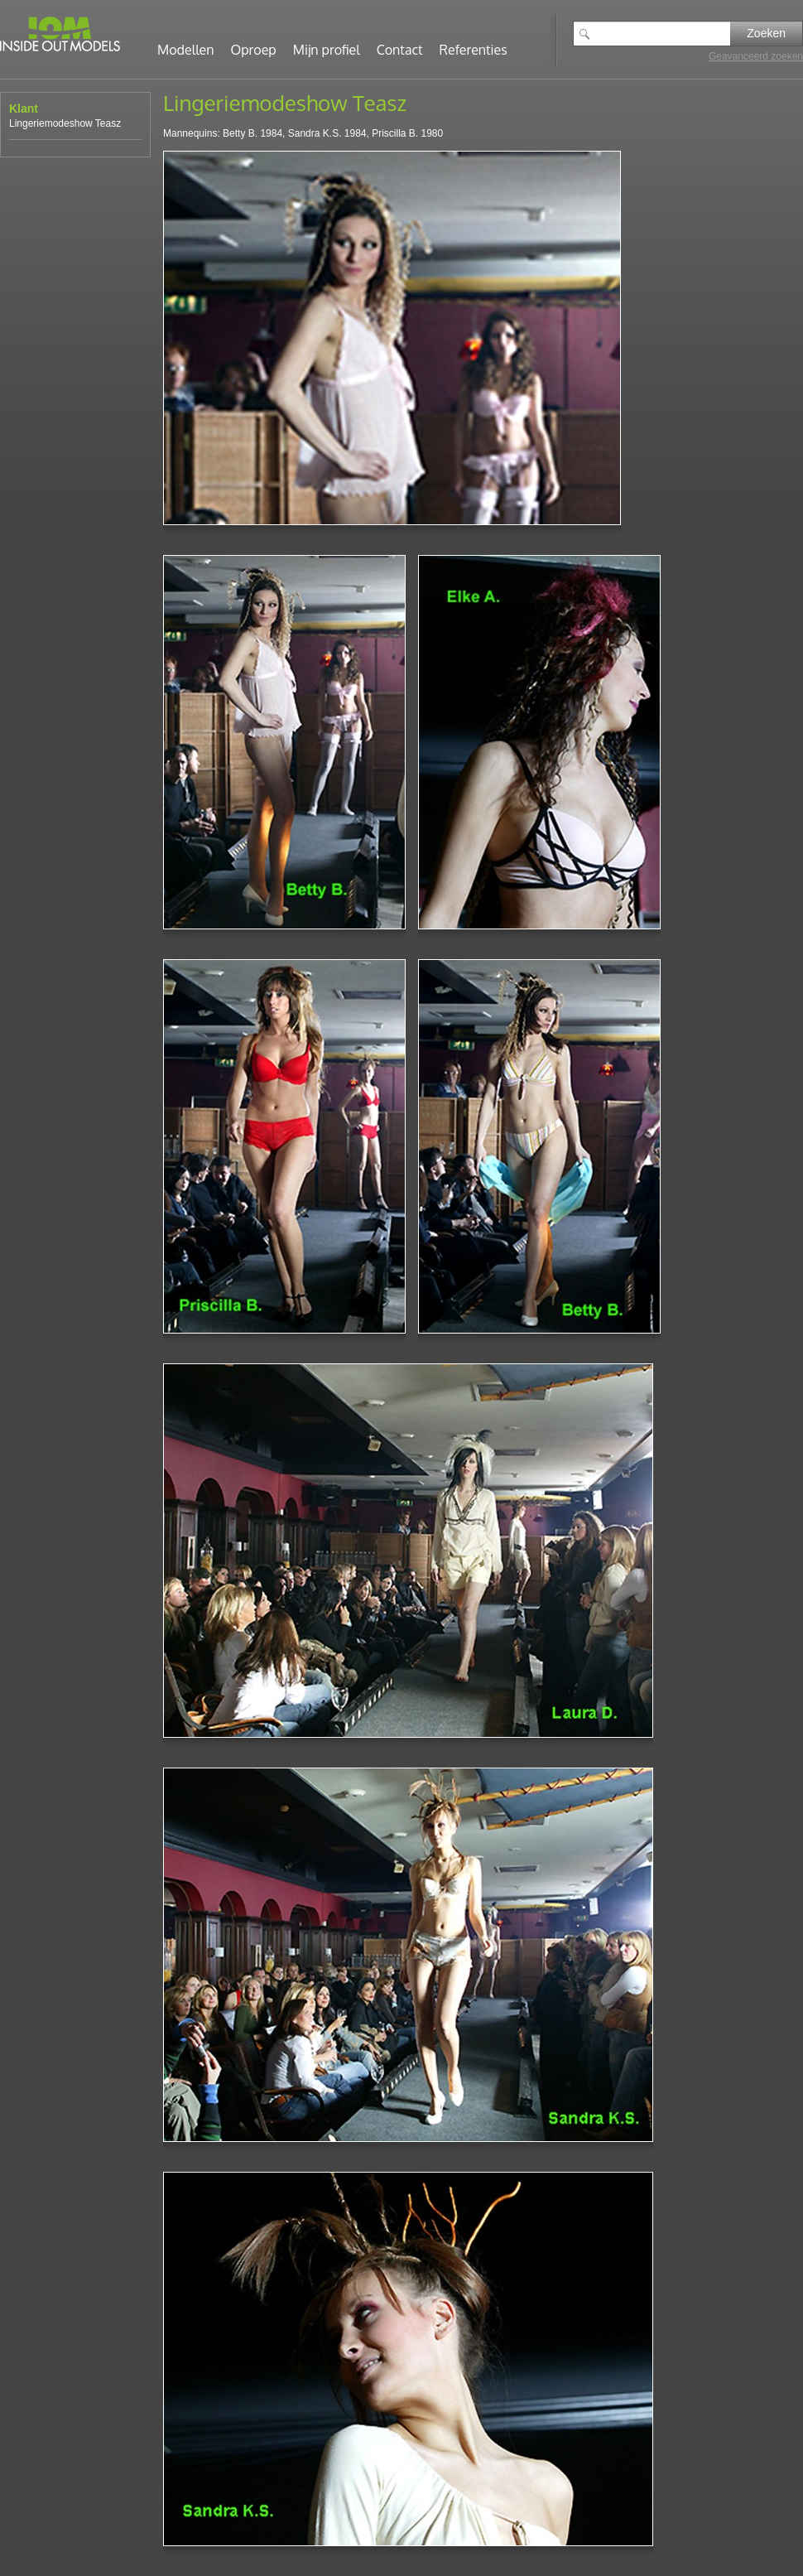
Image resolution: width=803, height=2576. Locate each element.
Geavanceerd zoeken (756, 56)
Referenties (473, 49)
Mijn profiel (326, 49)
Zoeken (766, 33)
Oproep (253, 49)
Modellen (185, 49)
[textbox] (664, 34)
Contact (400, 49)
